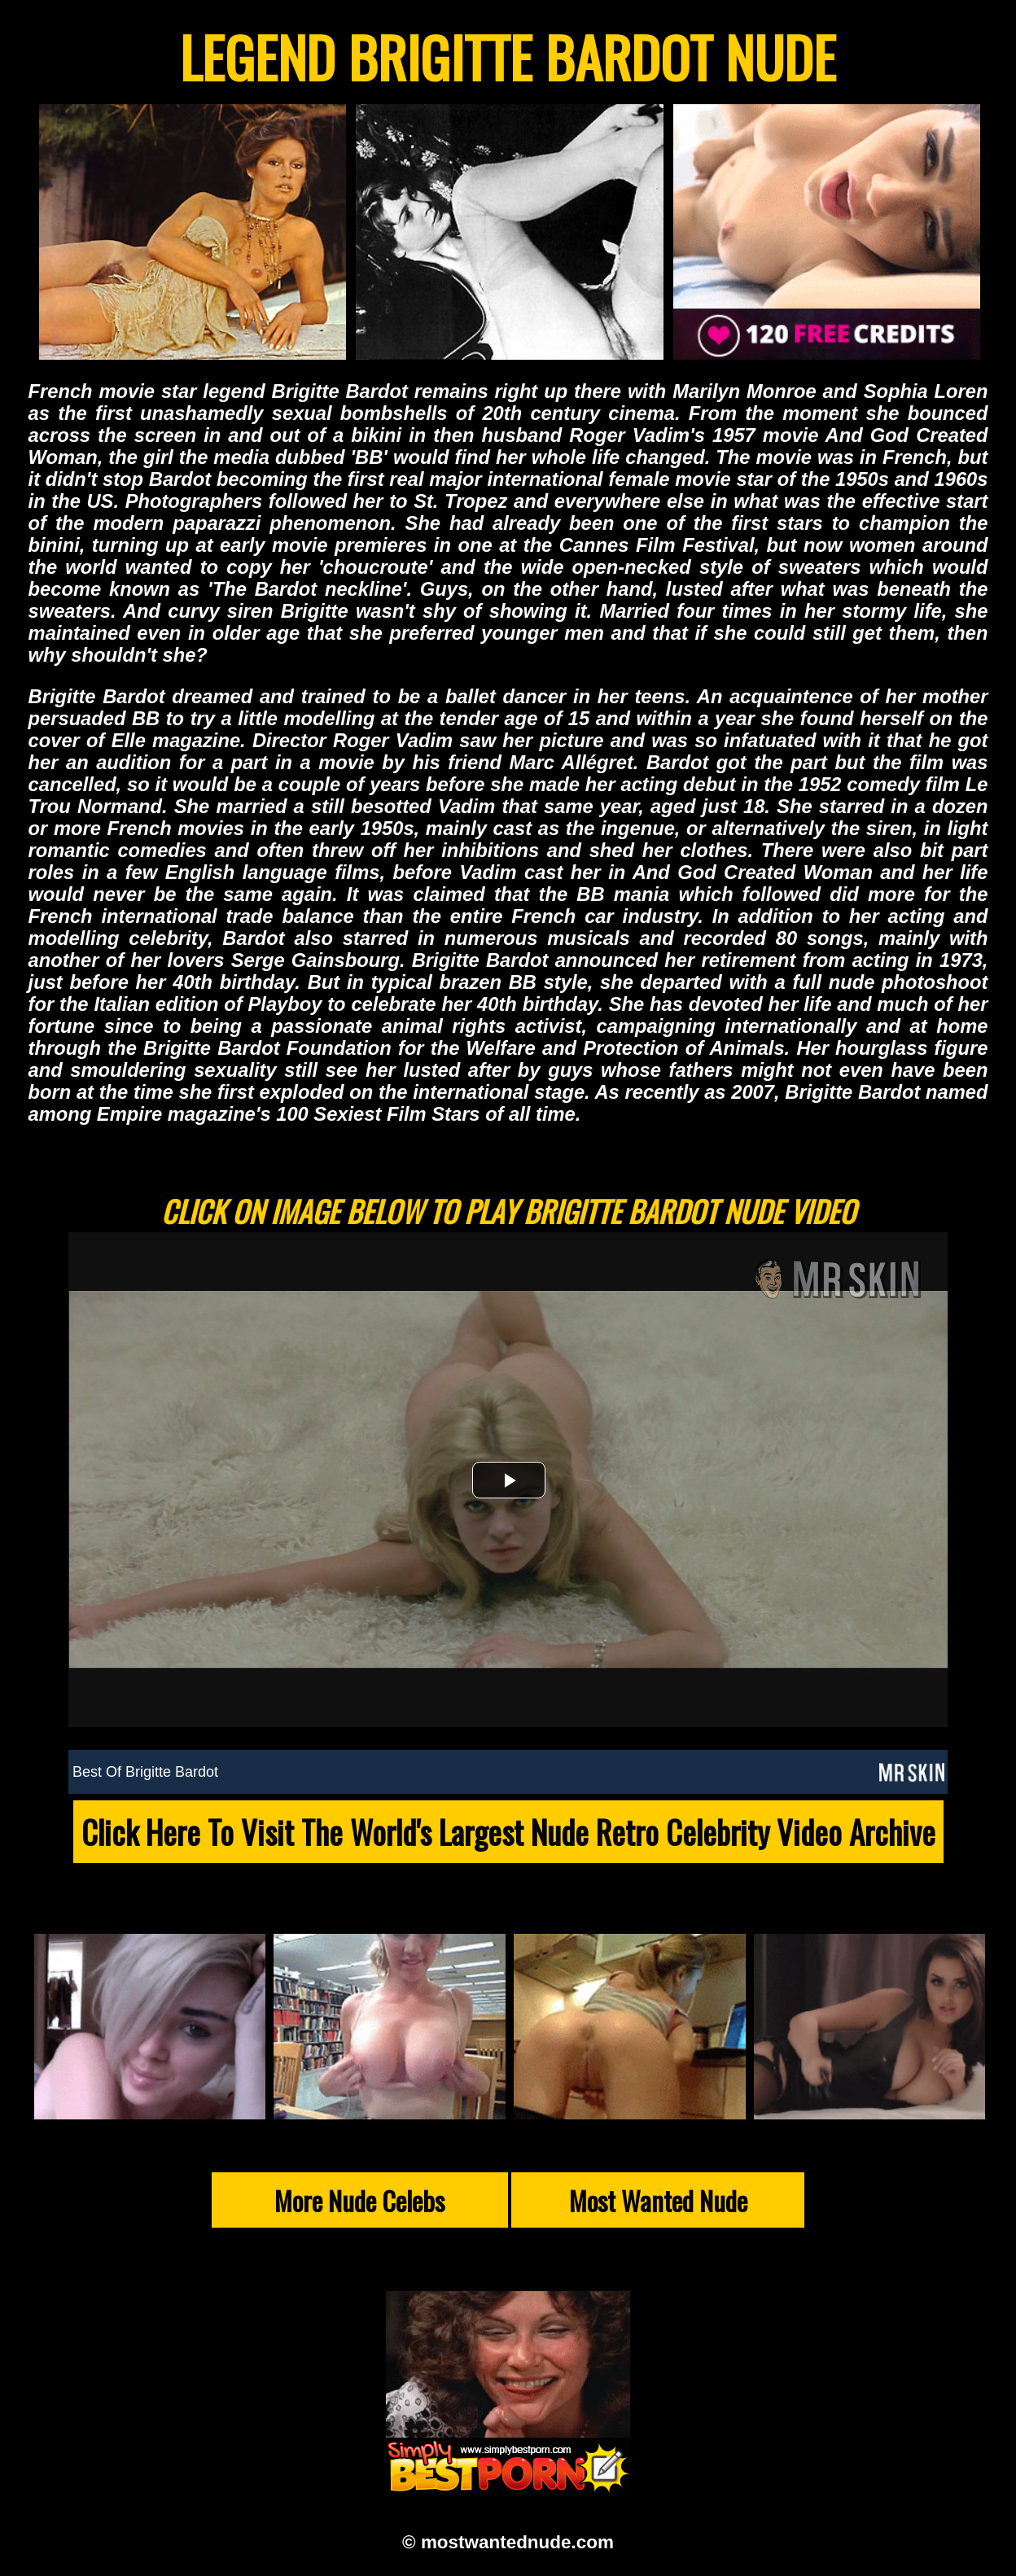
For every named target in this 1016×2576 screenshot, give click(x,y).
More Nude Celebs (359, 2200)
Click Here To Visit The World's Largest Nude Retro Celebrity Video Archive (508, 1831)
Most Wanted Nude (658, 2200)
